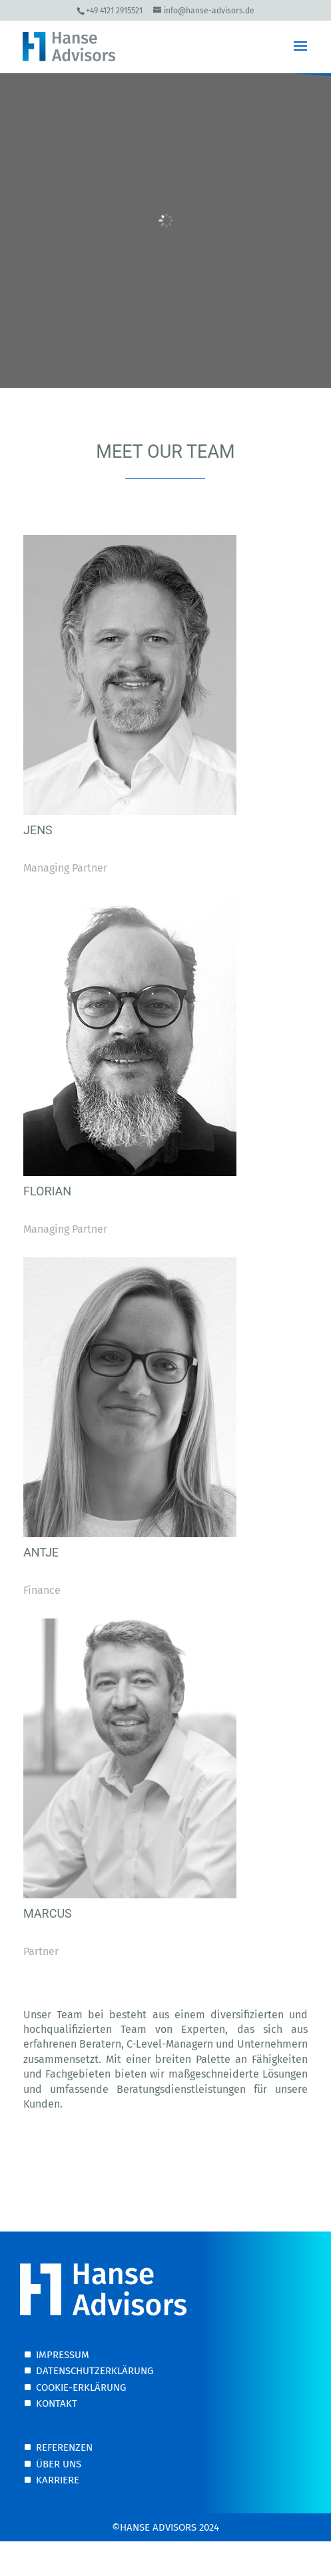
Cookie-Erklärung (81, 2387)
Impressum (62, 2355)
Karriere (57, 2480)
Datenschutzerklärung (94, 2371)
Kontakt (56, 2403)
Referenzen (64, 2447)
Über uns (58, 2464)
